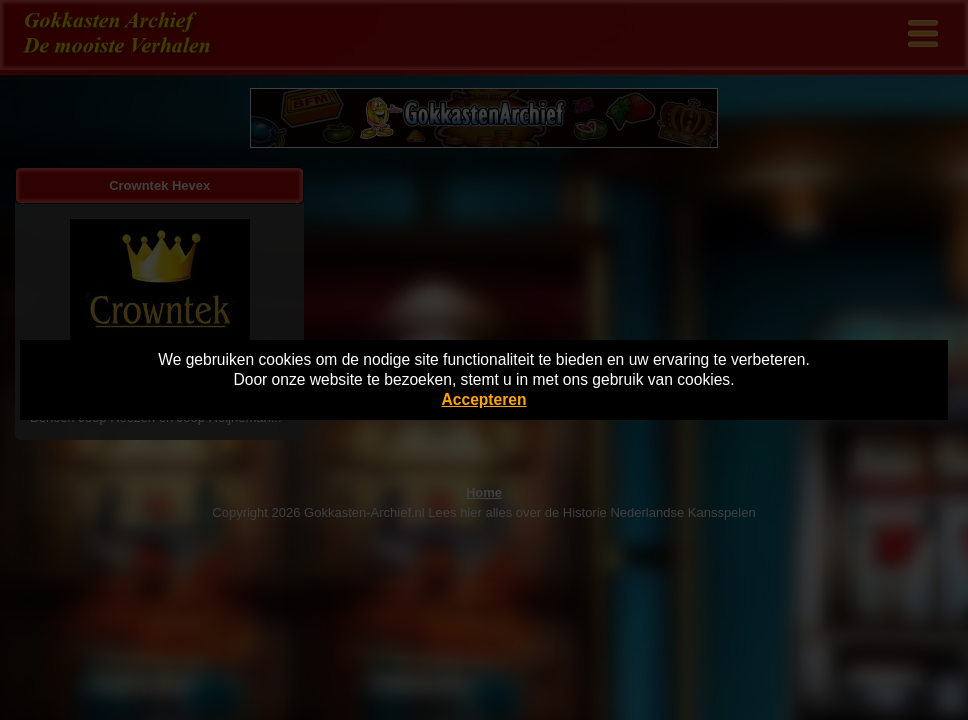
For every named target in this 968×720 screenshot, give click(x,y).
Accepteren (484, 399)
